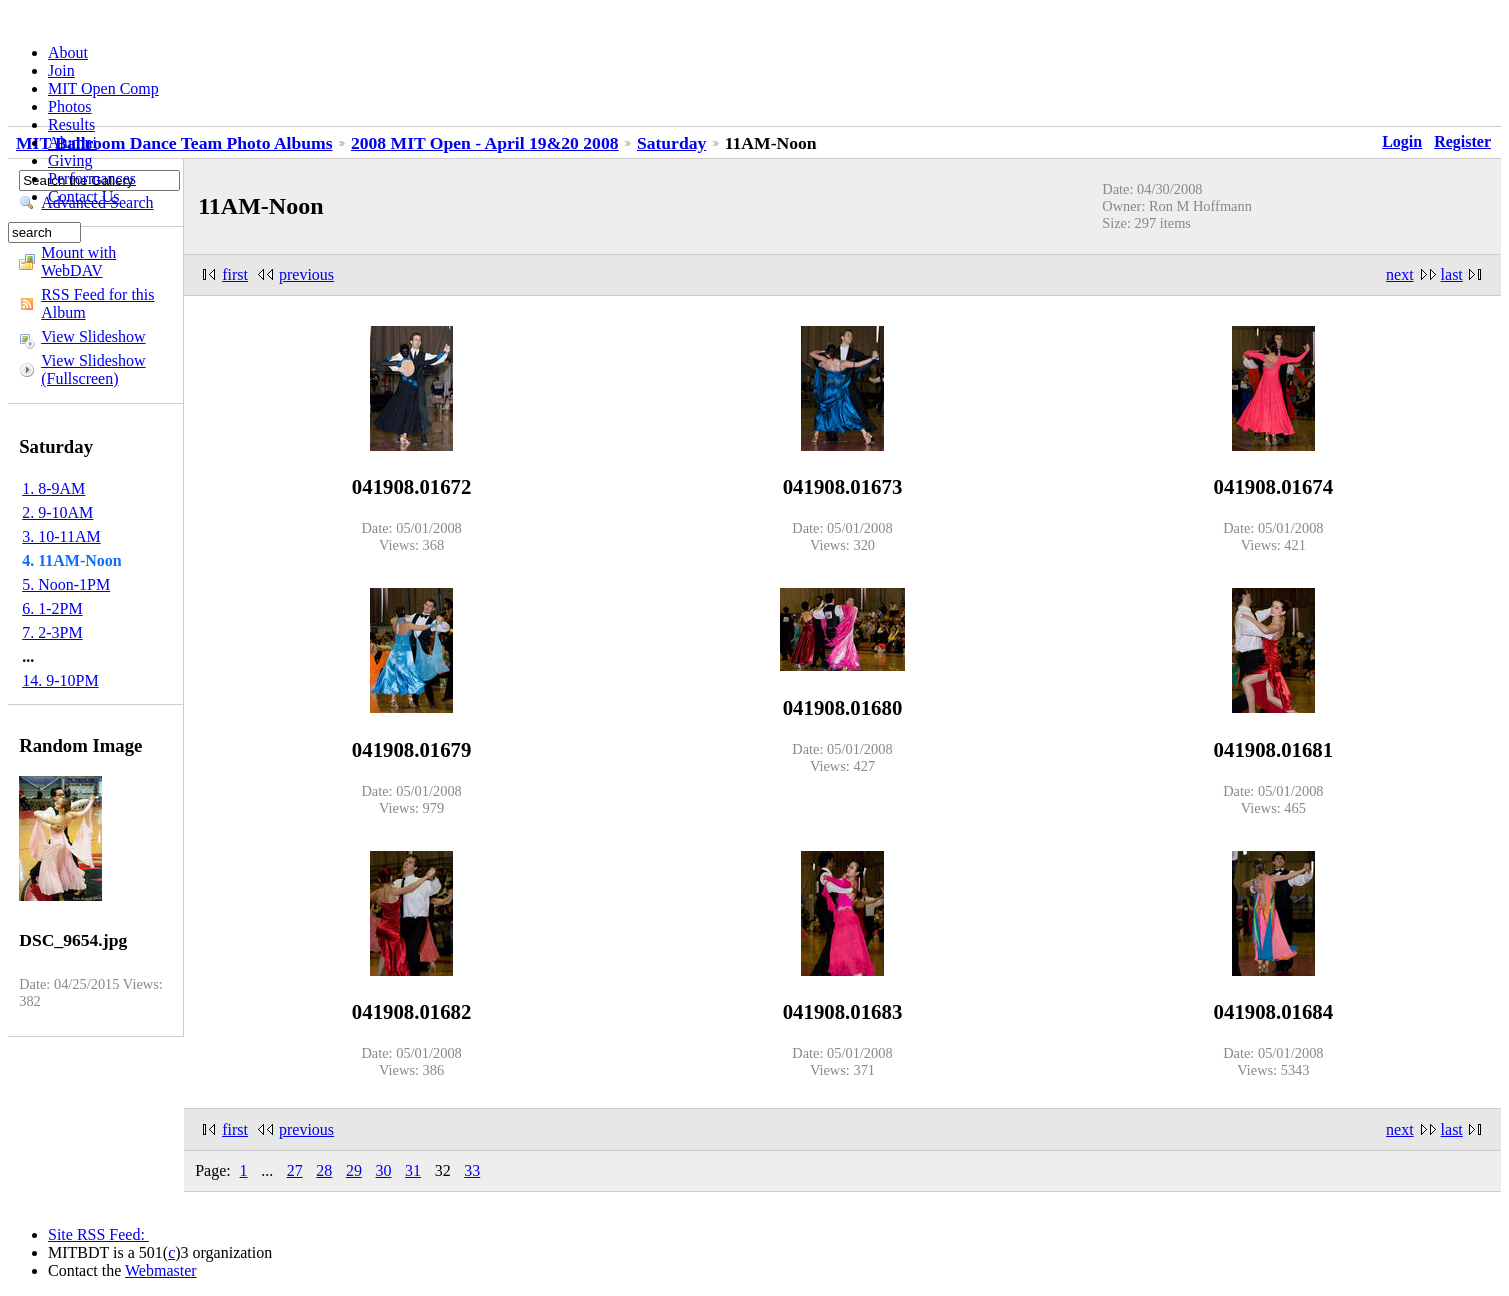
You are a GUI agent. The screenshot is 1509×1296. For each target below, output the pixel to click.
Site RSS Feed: (98, 1234)
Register (1462, 141)
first (235, 274)
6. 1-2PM (52, 608)
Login (1402, 141)
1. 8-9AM (53, 488)
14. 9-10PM (60, 680)
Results (71, 124)
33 (472, 1170)
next (1400, 274)
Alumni (72, 142)
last (1452, 274)
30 (384, 1170)
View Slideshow (93, 336)
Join (61, 70)
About (68, 52)
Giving (70, 160)
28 (324, 1170)
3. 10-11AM (61, 536)
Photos (70, 106)
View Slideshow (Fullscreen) (93, 369)
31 (413, 1170)
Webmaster (161, 1270)
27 (295, 1170)
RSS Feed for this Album (97, 303)
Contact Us (84, 196)
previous (306, 274)
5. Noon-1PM (66, 584)
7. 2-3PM (52, 632)
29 (354, 1170)
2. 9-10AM (57, 512)
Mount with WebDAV (78, 261)
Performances (92, 178)
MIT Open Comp (103, 88)
